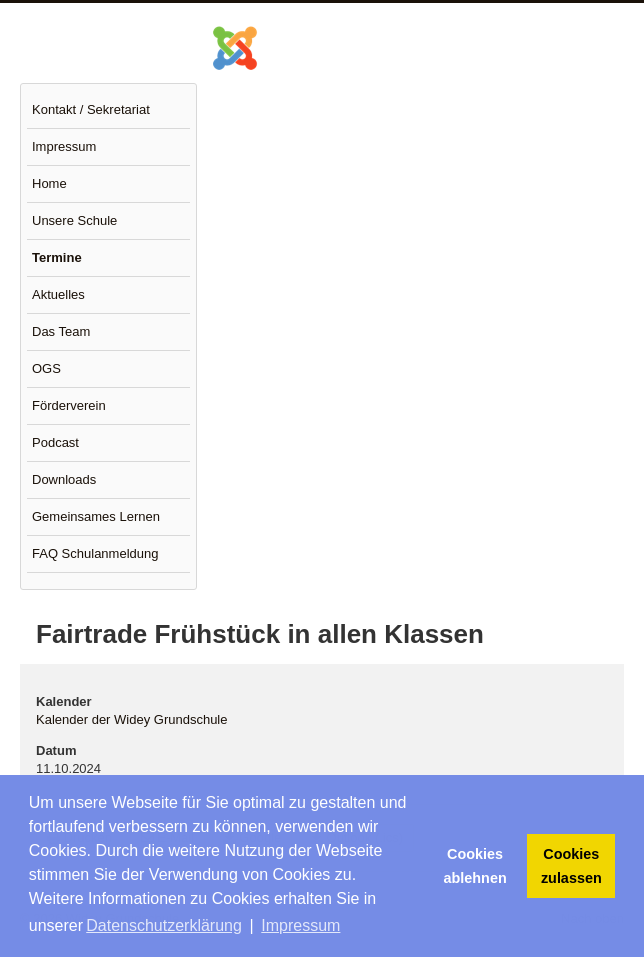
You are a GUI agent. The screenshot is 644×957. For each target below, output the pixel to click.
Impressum (64, 146)
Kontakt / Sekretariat (91, 109)
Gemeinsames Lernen (96, 516)
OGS (46, 368)
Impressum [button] (300, 925)
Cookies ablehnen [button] (475, 866)
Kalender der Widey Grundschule (132, 719)
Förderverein (69, 405)
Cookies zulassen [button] (571, 866)
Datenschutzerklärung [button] (164, 925)
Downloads (64, 479)
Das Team (61, 331)
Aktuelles (58, 294)
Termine (57, 257)
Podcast (55, 442)
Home (49, 183)
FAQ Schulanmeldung (95, 553)
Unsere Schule (74, 220)
